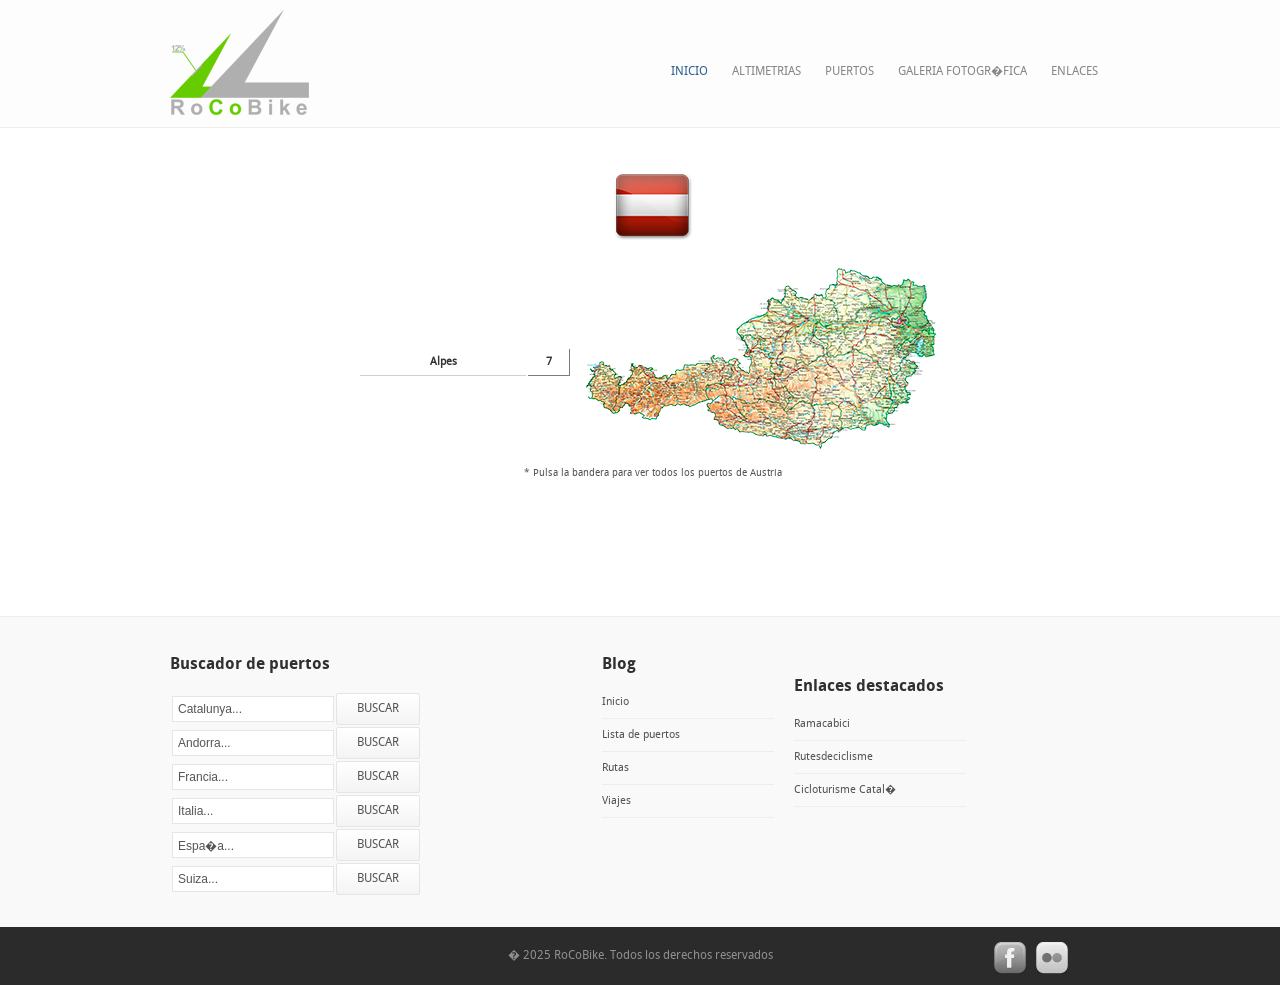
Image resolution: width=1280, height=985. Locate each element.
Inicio (689, 71)
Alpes (443, 362)
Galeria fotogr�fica (962, 71)
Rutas (615, 768)
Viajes (616, 801)
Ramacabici (822, 724)
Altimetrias (766, 71)
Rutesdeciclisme (833, 757)
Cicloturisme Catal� (845, 790)
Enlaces (1074, 71)
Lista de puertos (641, 735)
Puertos (849, 71)
